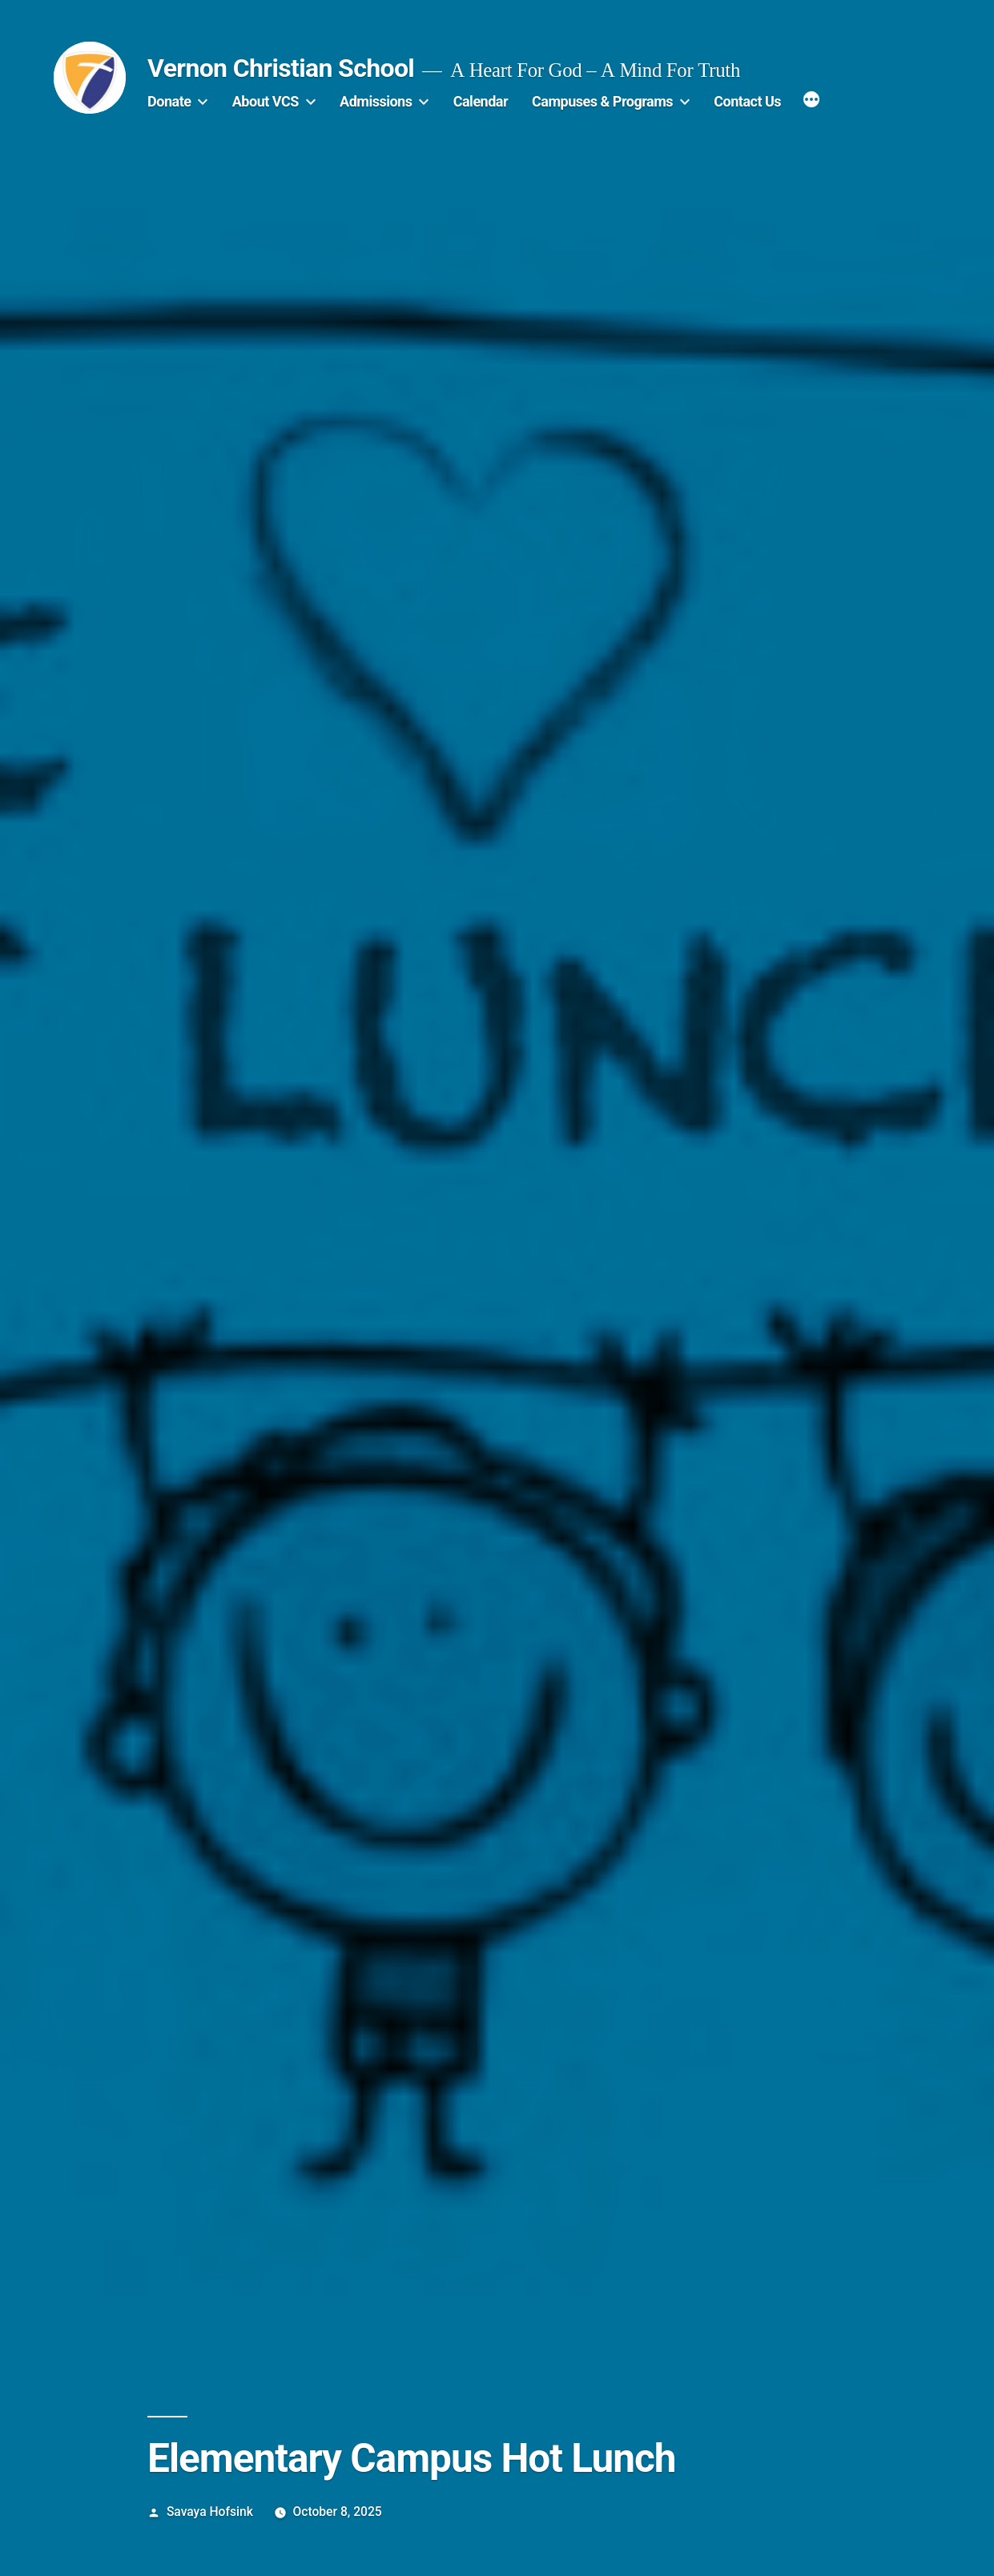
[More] (811, 101)
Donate (169, 101)
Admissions (376, 101)
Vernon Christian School (280, 68)
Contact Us (747, 101)
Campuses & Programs (602, 101)
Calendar (480, 101)
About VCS (265, 101)
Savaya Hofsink (210, 2511)
